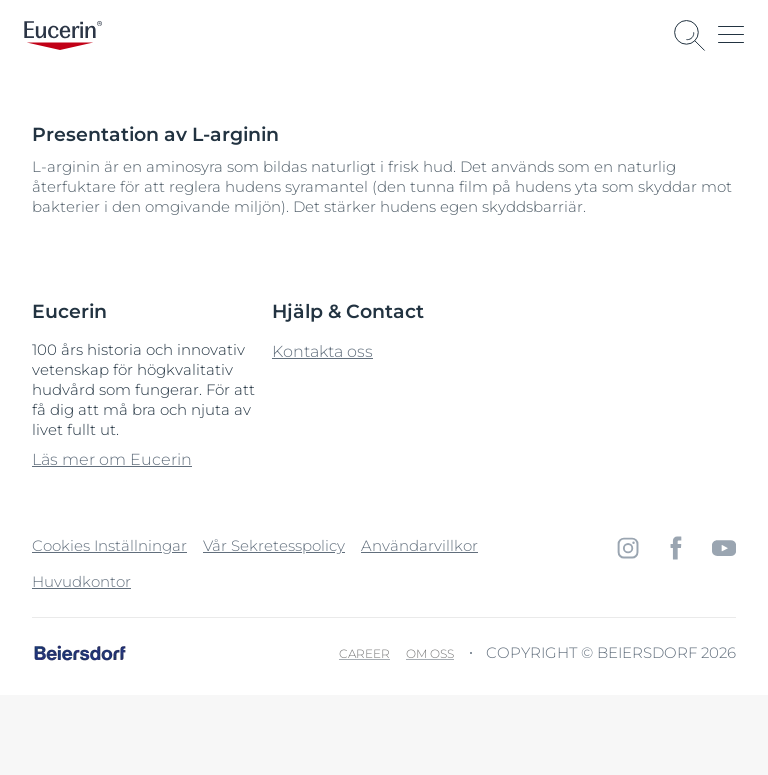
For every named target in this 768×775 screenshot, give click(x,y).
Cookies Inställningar (109, 545)
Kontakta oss (322, 351)
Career (364, 653)
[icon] (628, 548)
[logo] (63, 35)
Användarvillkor (419, 545)
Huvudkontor (81, 581)
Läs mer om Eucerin (112, 459)
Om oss (430, 653)
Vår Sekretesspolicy (274, 545)
